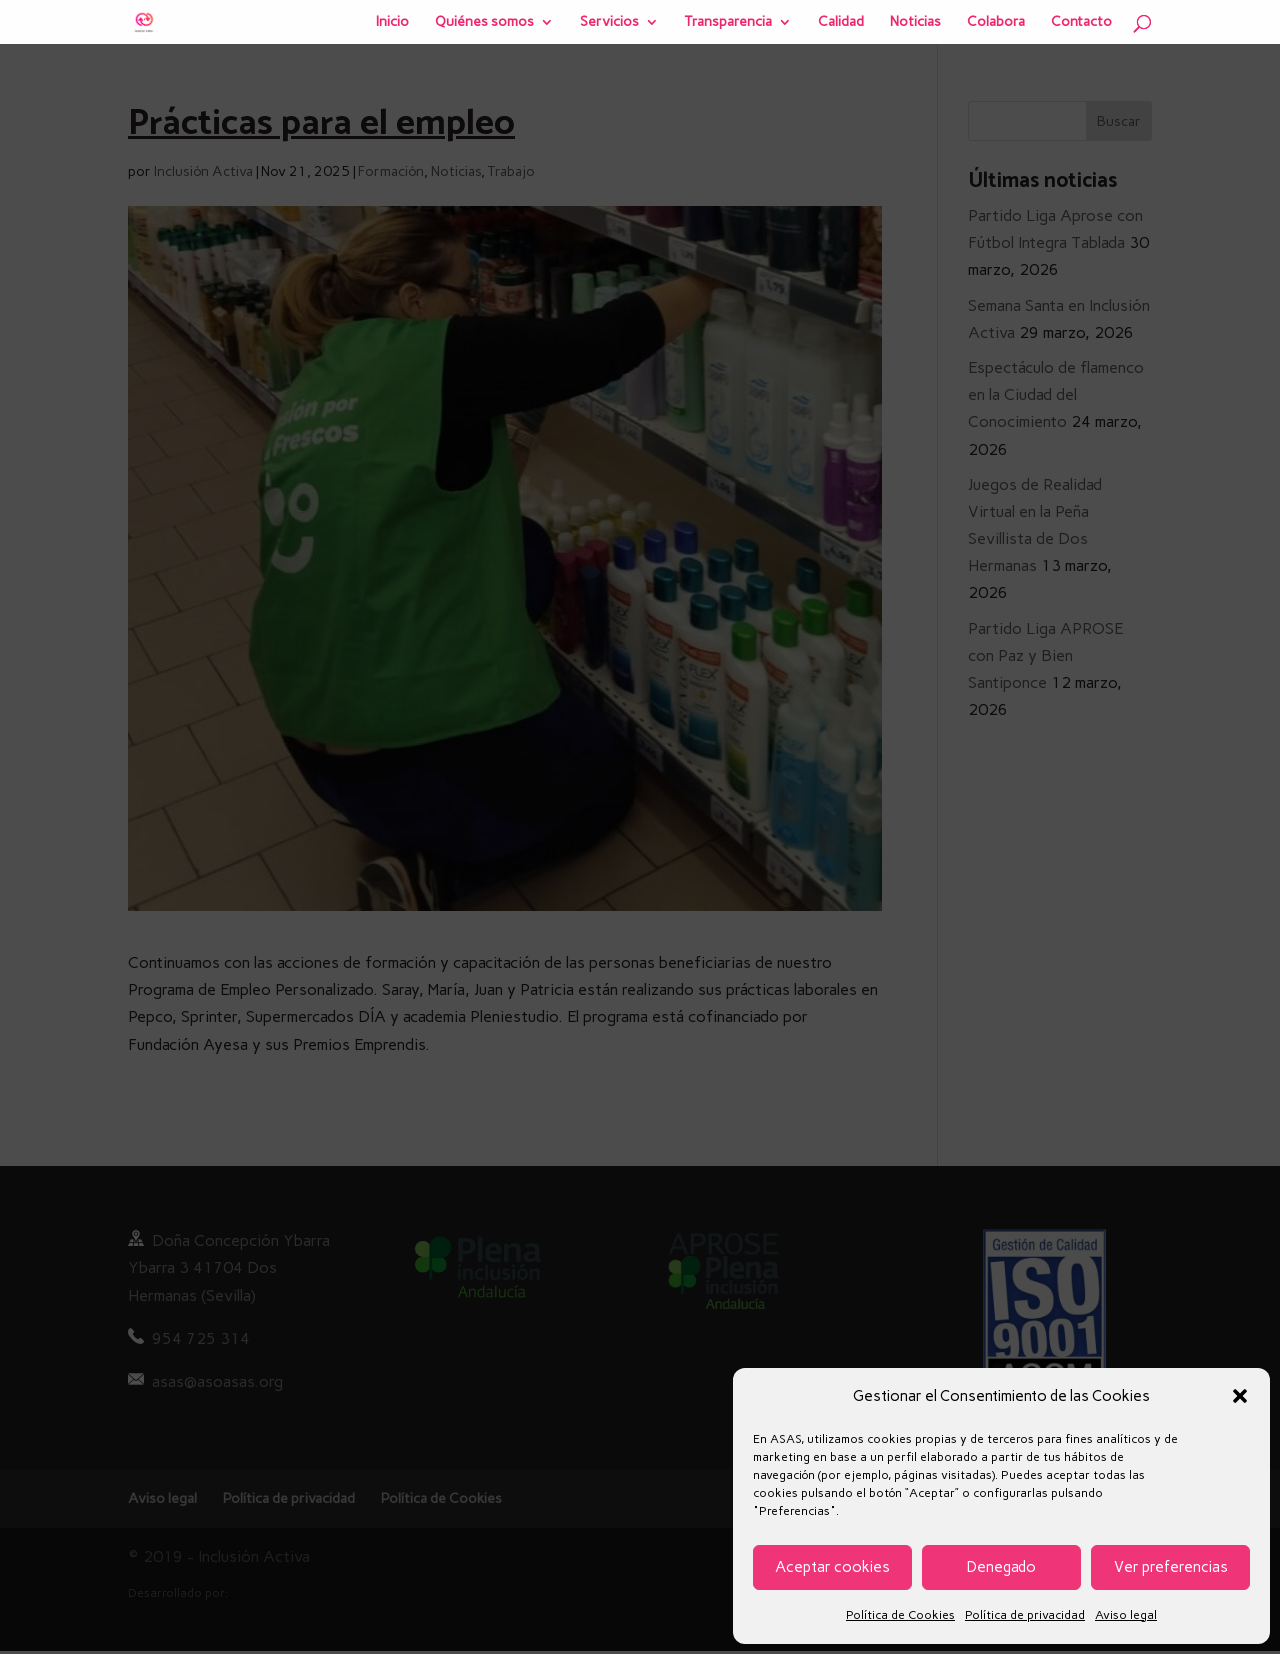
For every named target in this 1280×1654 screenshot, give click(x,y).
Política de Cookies (900, 1615)
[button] (1240, 1396)
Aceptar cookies (832, 1567)
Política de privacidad (1025, 1615)
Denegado (1001, 1567)
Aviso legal (1126, 1615)
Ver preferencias (1171, 1567)
